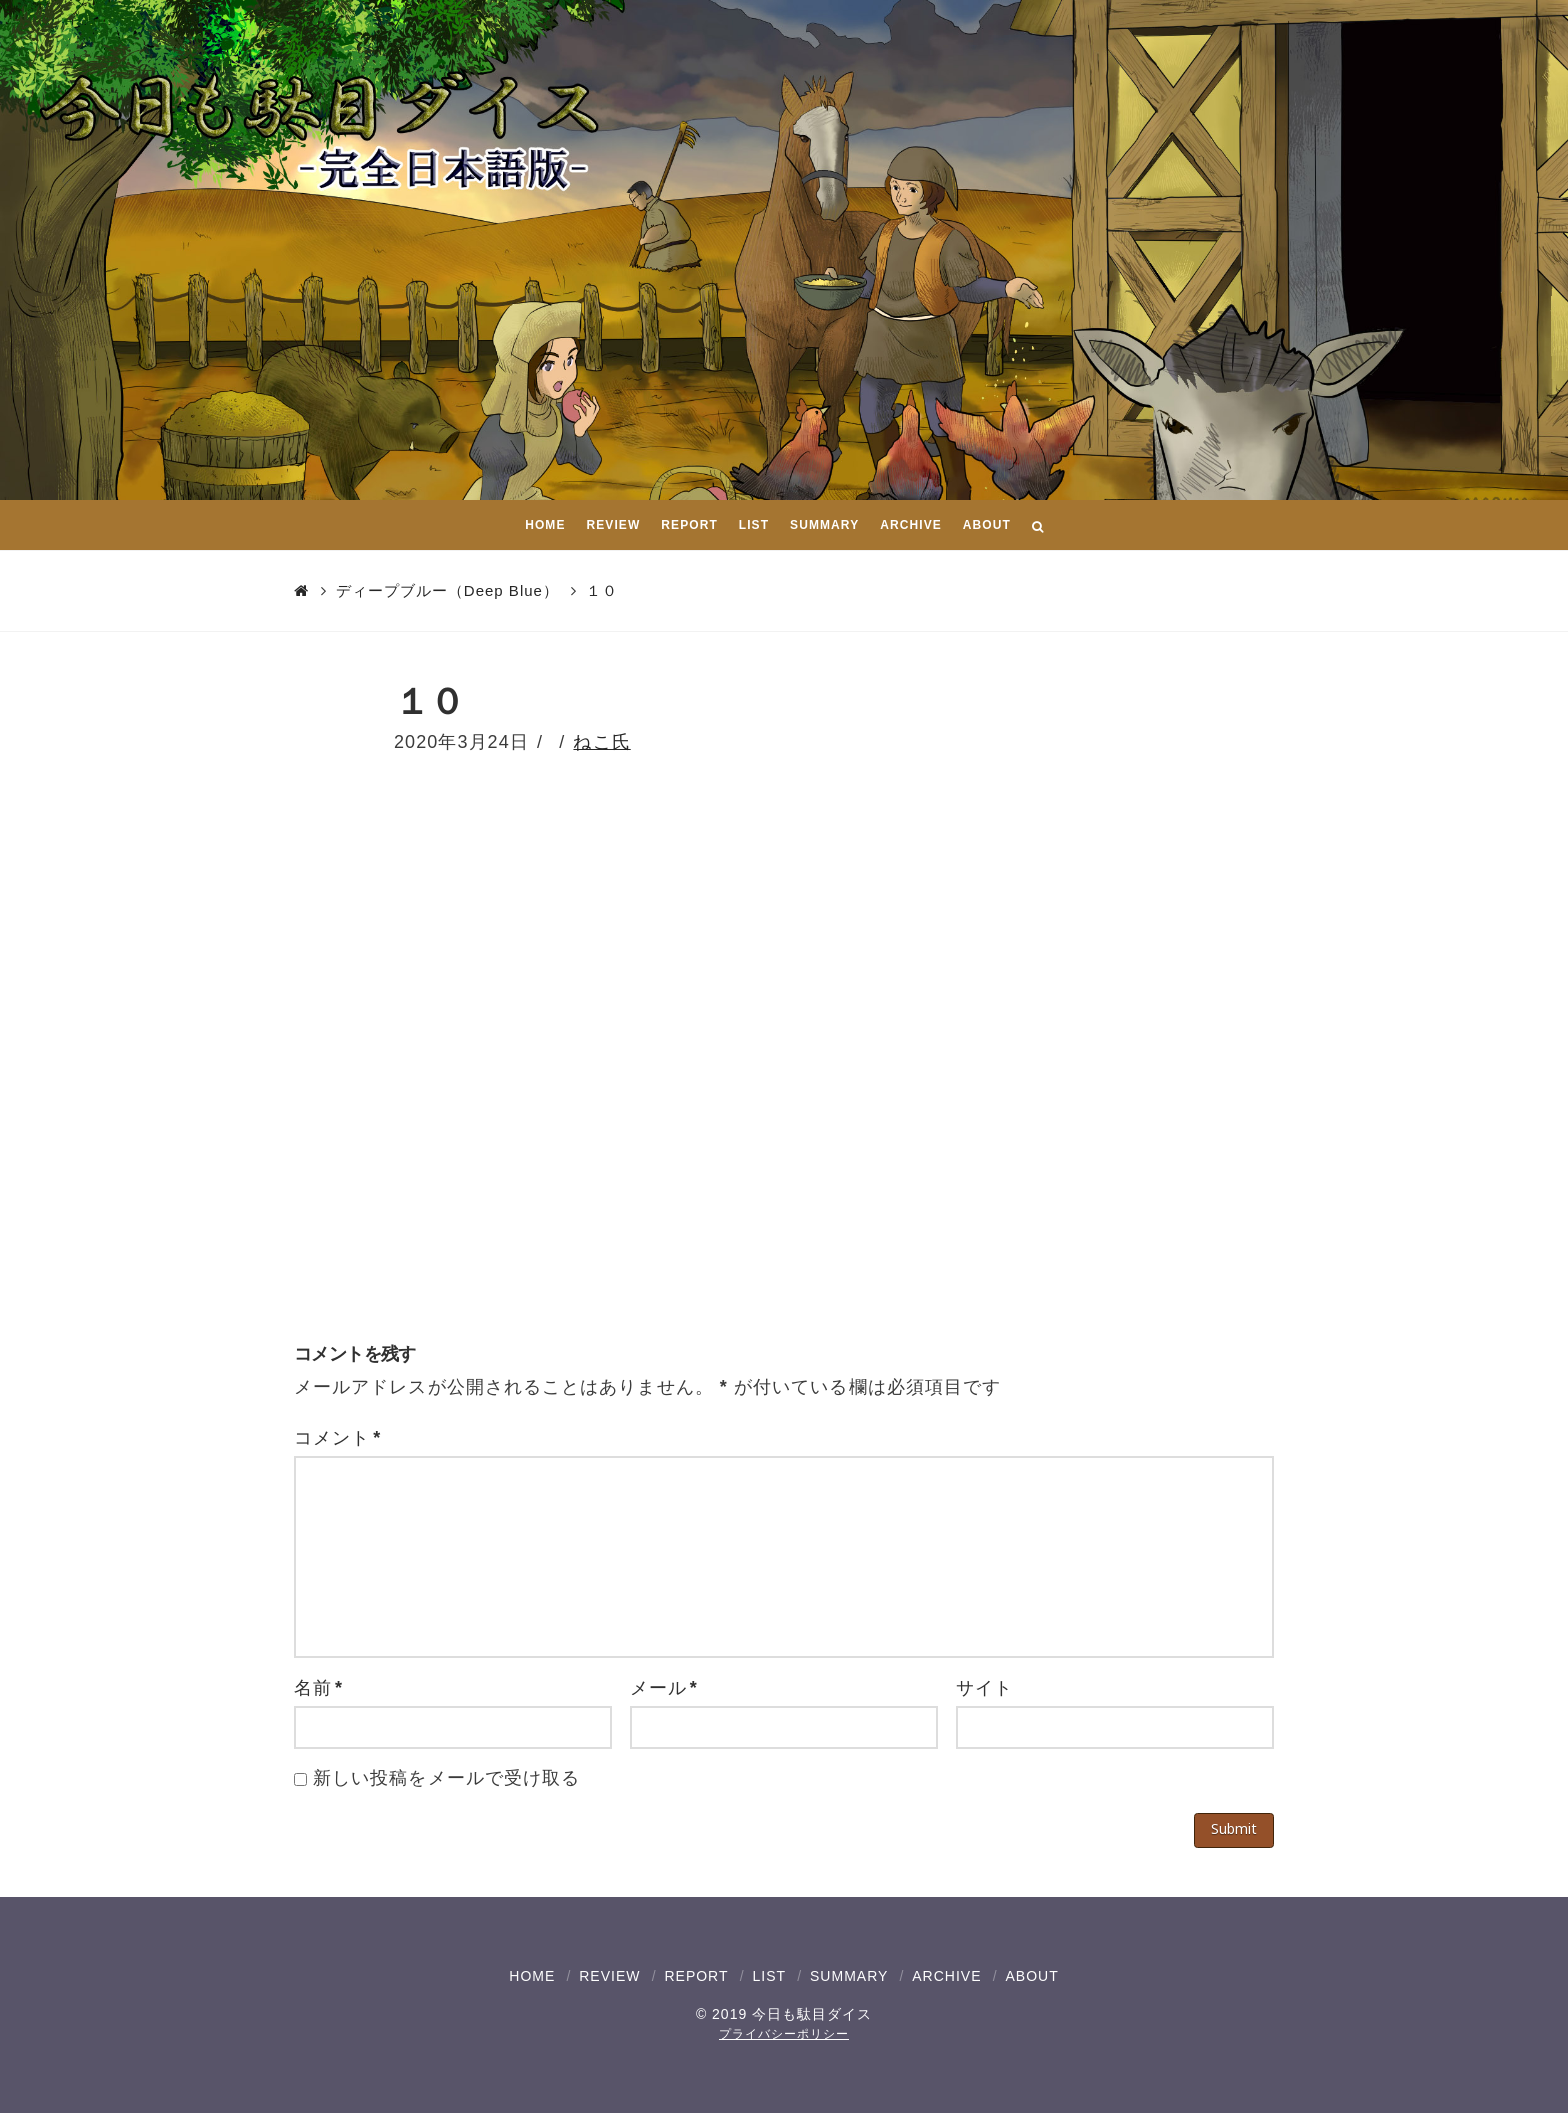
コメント (337, 1438)
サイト (984, 1688)
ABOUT (1031, 1976)
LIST (769, 1976)
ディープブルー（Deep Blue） (447, 590)
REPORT (696, 1976)
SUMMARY (849, 1976)
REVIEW (609, 1976)
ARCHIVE (946, 1976)
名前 (318, 1688)
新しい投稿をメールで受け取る (446, 1778)
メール (664, 1688)
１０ (602, 590)
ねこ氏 (601, 742)
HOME (532, 1976)
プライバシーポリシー (784, 2034)
